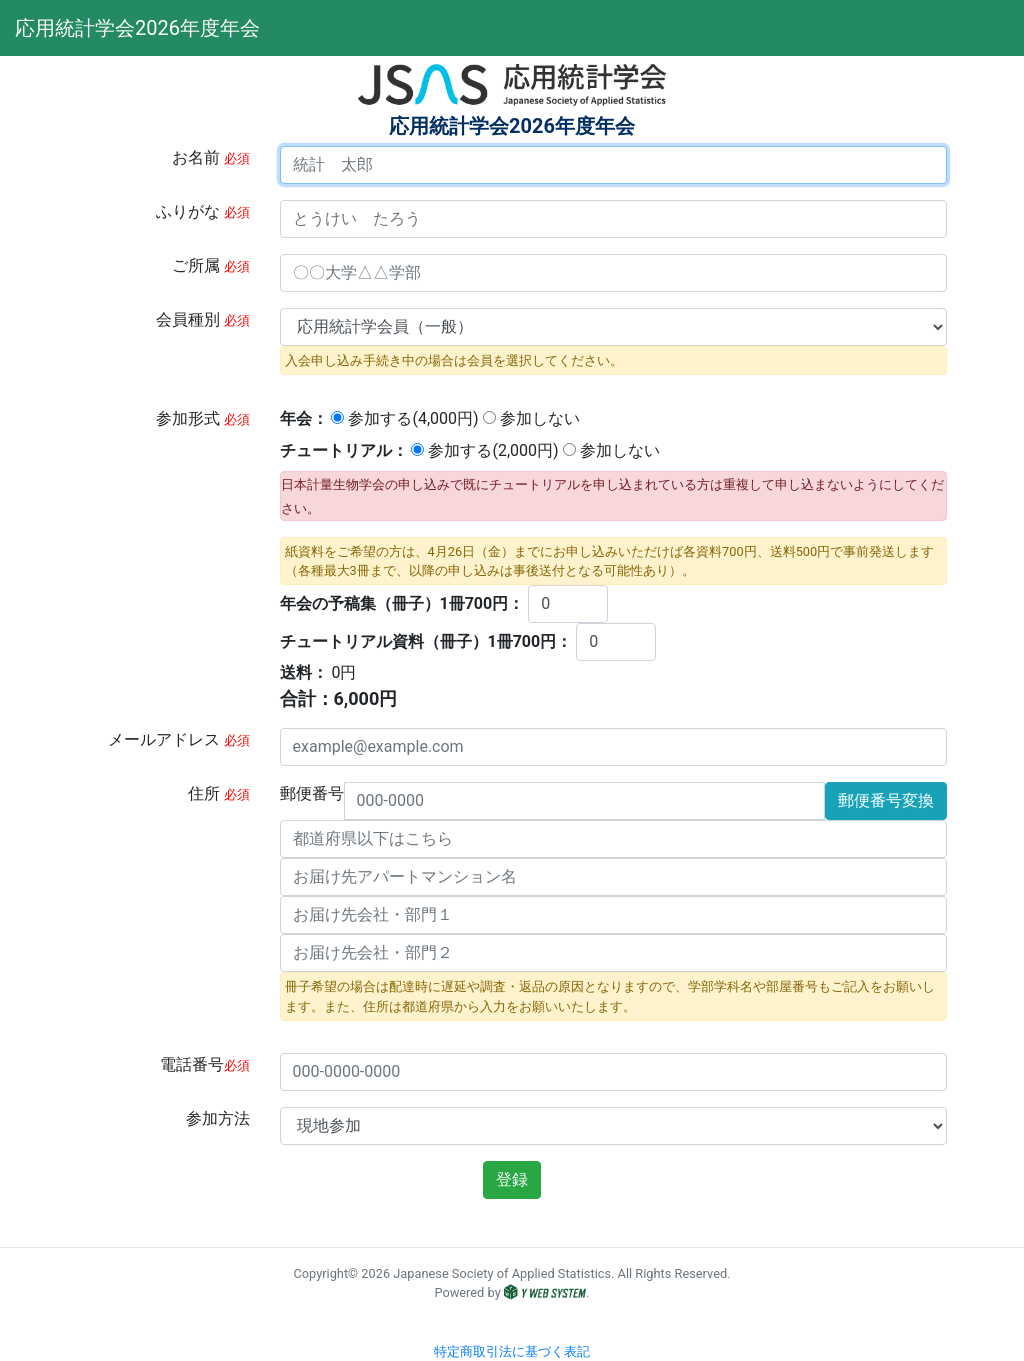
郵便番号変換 (886, 800)
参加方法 (218, 1118)
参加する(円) (404, 418)
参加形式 (203, 418)
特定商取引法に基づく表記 (512, 1351)
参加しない (531, 418)
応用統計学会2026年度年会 (93, 28)
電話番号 (205, 1064)
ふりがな (203, 211)
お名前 (211, 157)
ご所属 (211, 265)
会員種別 (203, 319)
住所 (219, 793)
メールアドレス (179, 739)
